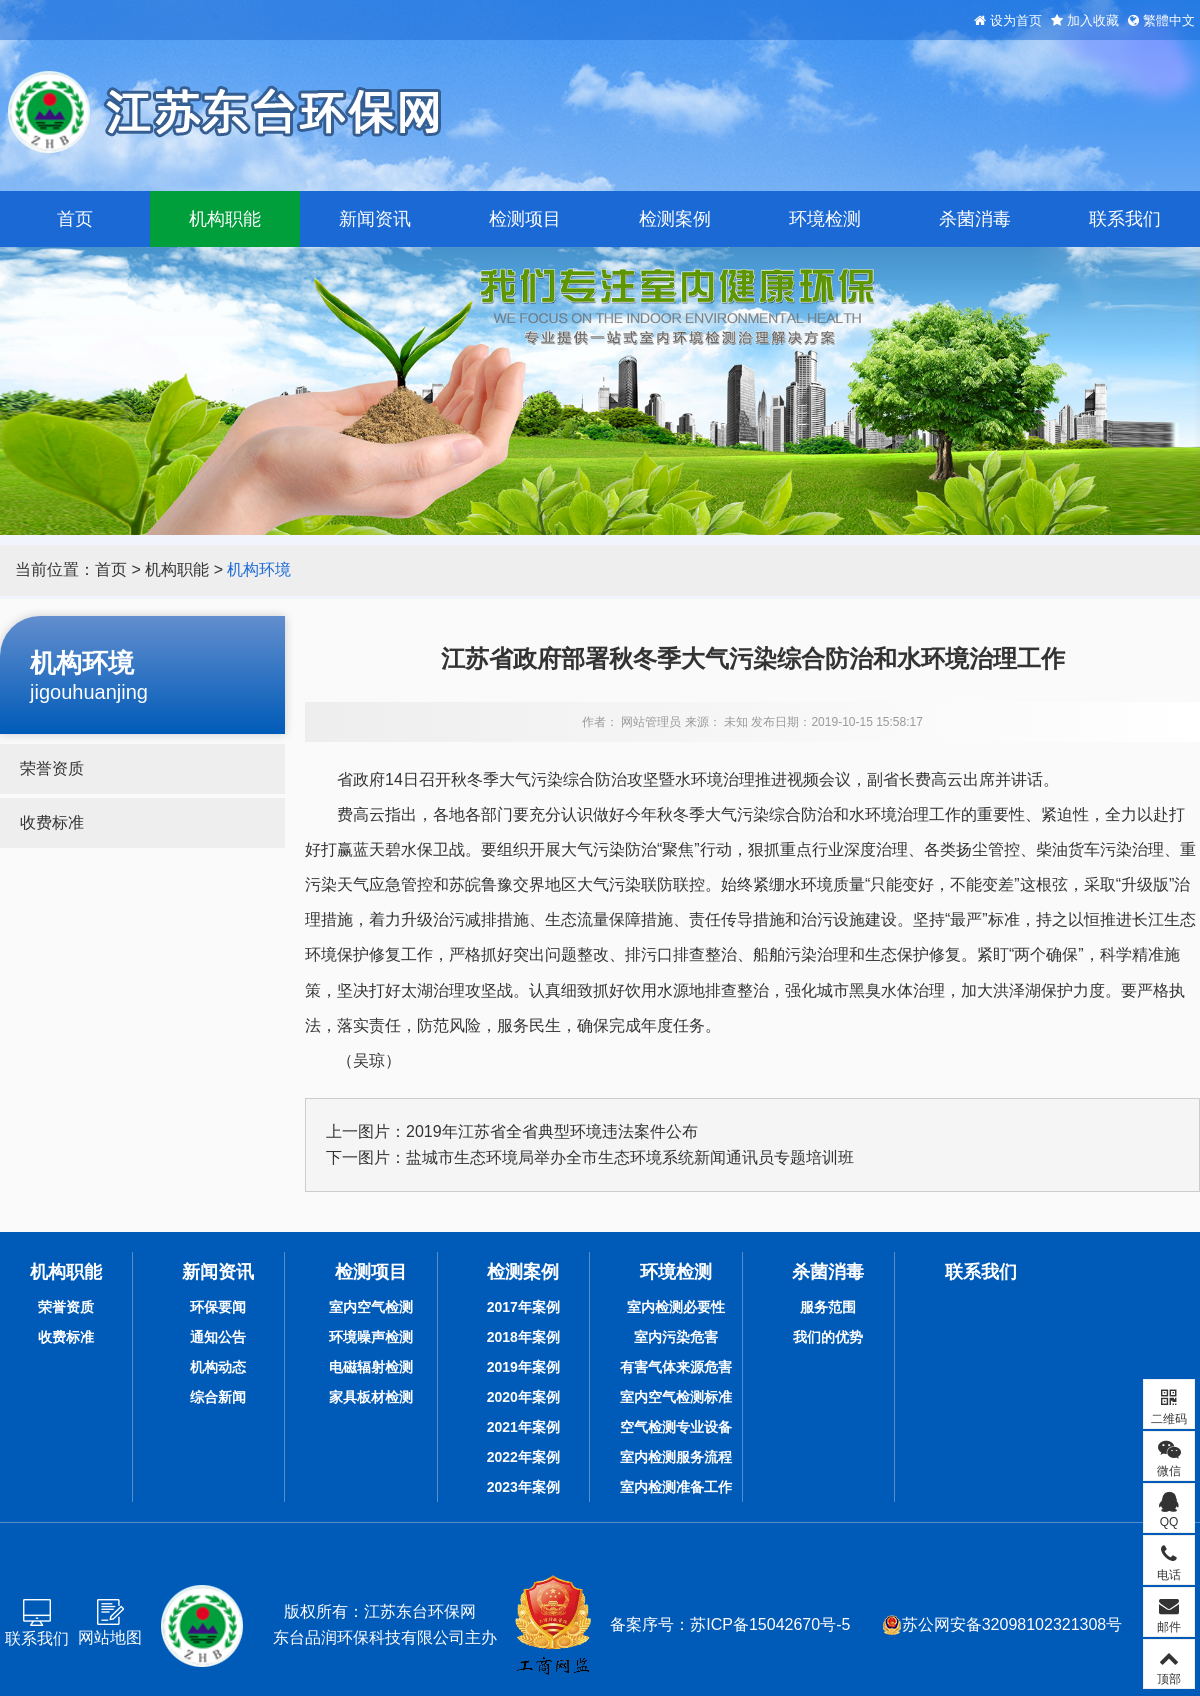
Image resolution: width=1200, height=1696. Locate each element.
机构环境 (259, 569)
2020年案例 (523, 1397)
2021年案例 (523, 1427)
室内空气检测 (371, 1307)
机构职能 (225, 219)
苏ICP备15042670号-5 (770, 1624)
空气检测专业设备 (676, 1427)
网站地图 (110, 1637)
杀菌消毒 (975, 219)
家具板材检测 (371, 1397)
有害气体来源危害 (676, 1367)
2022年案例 (523, 1457)
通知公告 (218, 1337)
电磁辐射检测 (371, 1367)
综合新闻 (218, 1397)
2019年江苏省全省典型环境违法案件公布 (552, 1131)
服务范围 (828, 1307)
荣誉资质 (52, 768)
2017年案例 (523, 1307)
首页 (75, 219)
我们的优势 (828, 1337)
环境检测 (825, 219)
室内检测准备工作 (676, 1487)
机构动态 (218, 1367)
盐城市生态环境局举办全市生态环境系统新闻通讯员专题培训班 (630, 1157)
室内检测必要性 (676, 1307)
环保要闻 (218, 1307)
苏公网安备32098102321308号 (1002, 1625)
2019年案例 (523, 1367)
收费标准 (52, 822)
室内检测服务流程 (676, 1457)
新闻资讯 (375, 219)
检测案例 (675, 219)
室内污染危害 (676, 1337)
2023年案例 (523, 1487)
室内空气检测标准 (676, 1397)
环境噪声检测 (371, 1337)
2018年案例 (523, 1337)
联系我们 (1125, 219)
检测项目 (525, 219)
